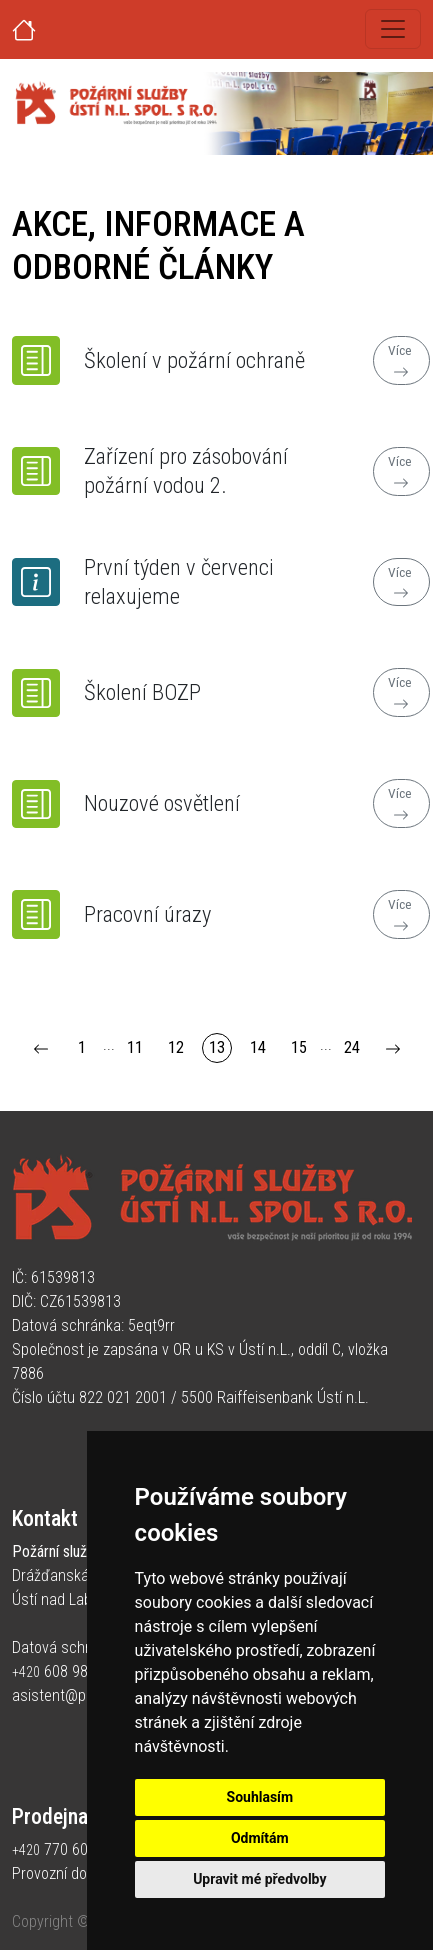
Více (401, 361)
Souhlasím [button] (260, 1797)
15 (299, 1047)
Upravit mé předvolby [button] (259, 1879)
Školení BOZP (142, 692)
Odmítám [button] (260, 1838)
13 (217, 1047)
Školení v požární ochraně (194, 360)
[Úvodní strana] (48, 29)
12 (176, 1047)
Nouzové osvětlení (162, 803)
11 (135, 1047)
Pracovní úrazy (147, 914)
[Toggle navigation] (393, 29)
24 (352, 1047)
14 (258, 1047)
